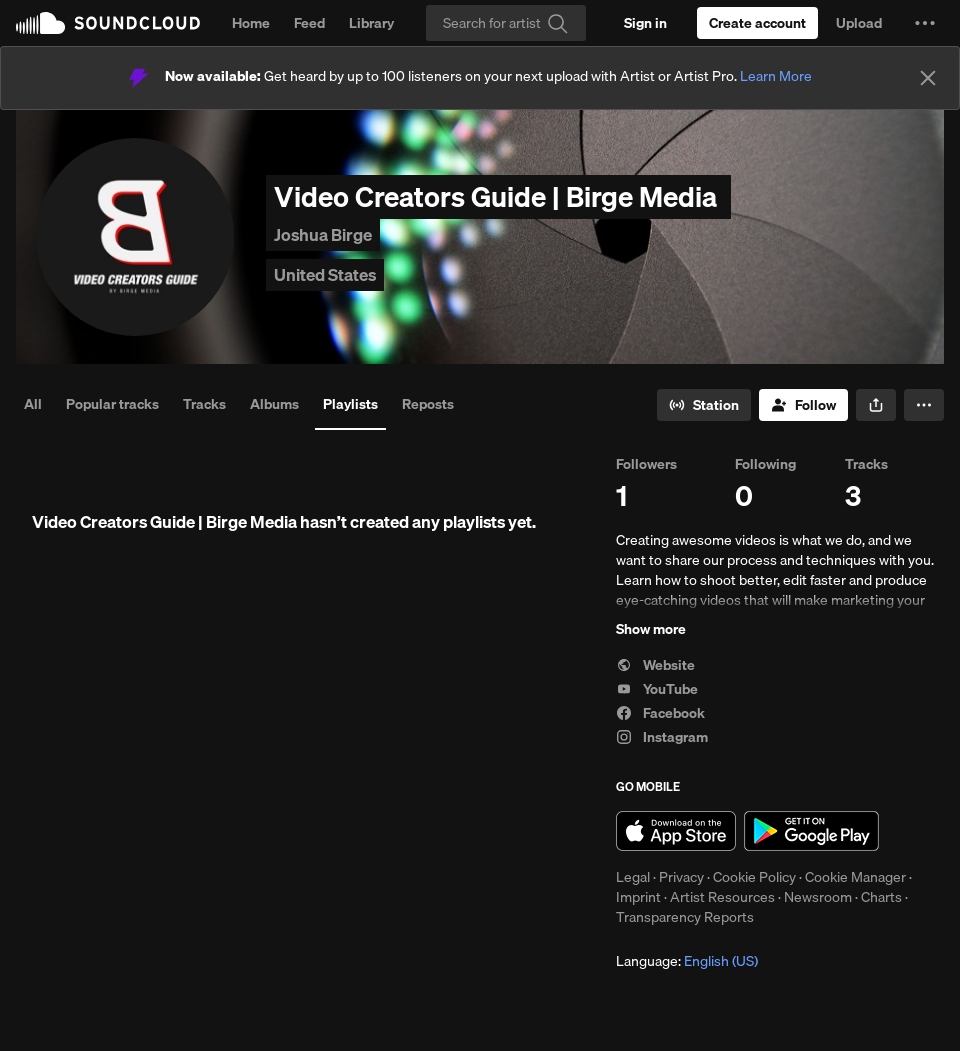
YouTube (657, 689)
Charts (881, 897)
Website (655, 665)
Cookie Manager (855, 877)
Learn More (776, 76)
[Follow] (803, 405)
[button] (925, 23)
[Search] (506, 23)
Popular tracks (112, 404)
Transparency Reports (685, 917)
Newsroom (818, 897)
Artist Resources (722, 897)
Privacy (681, 877)
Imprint (638, 897)
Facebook (660, 713)
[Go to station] (704, 405)
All (33, 404)
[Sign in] (645, 23)
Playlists (350, 404)
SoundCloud (108, 23)
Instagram (662, 737)
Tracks (204, 404)
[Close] (928, 78)
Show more (651, 629)
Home (251, 23)
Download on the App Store (676, 831)
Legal (633, 877)
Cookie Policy (754, 877)
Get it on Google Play (811, 831)
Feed (309, 23)
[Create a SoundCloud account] (757, 23)
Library (371, 23)
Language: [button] (687, 961)
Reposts (428, 404)
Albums (274, 404)
